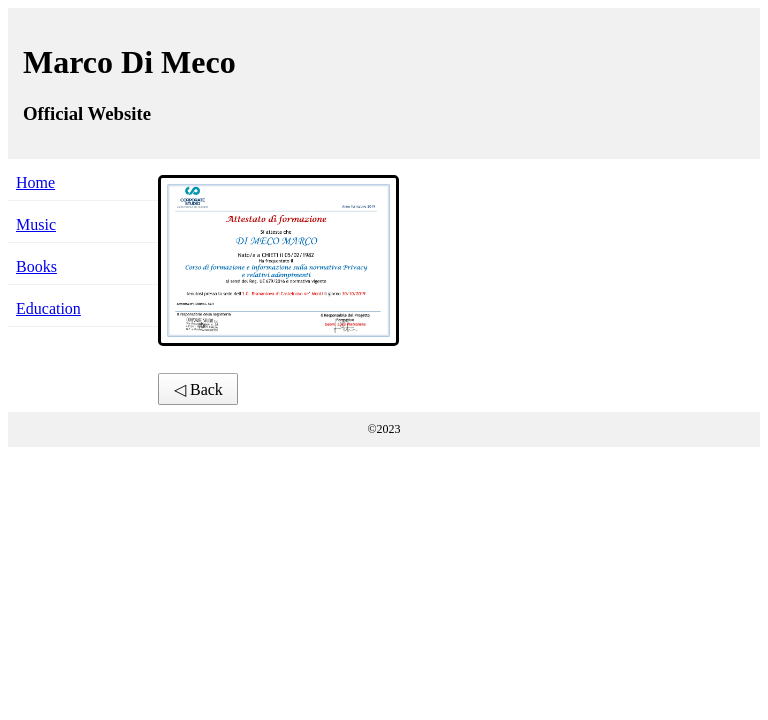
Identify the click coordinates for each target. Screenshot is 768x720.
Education (48, 308)
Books (36, 266)
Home (35, 182)
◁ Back (198, 389)
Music (36, 224)
